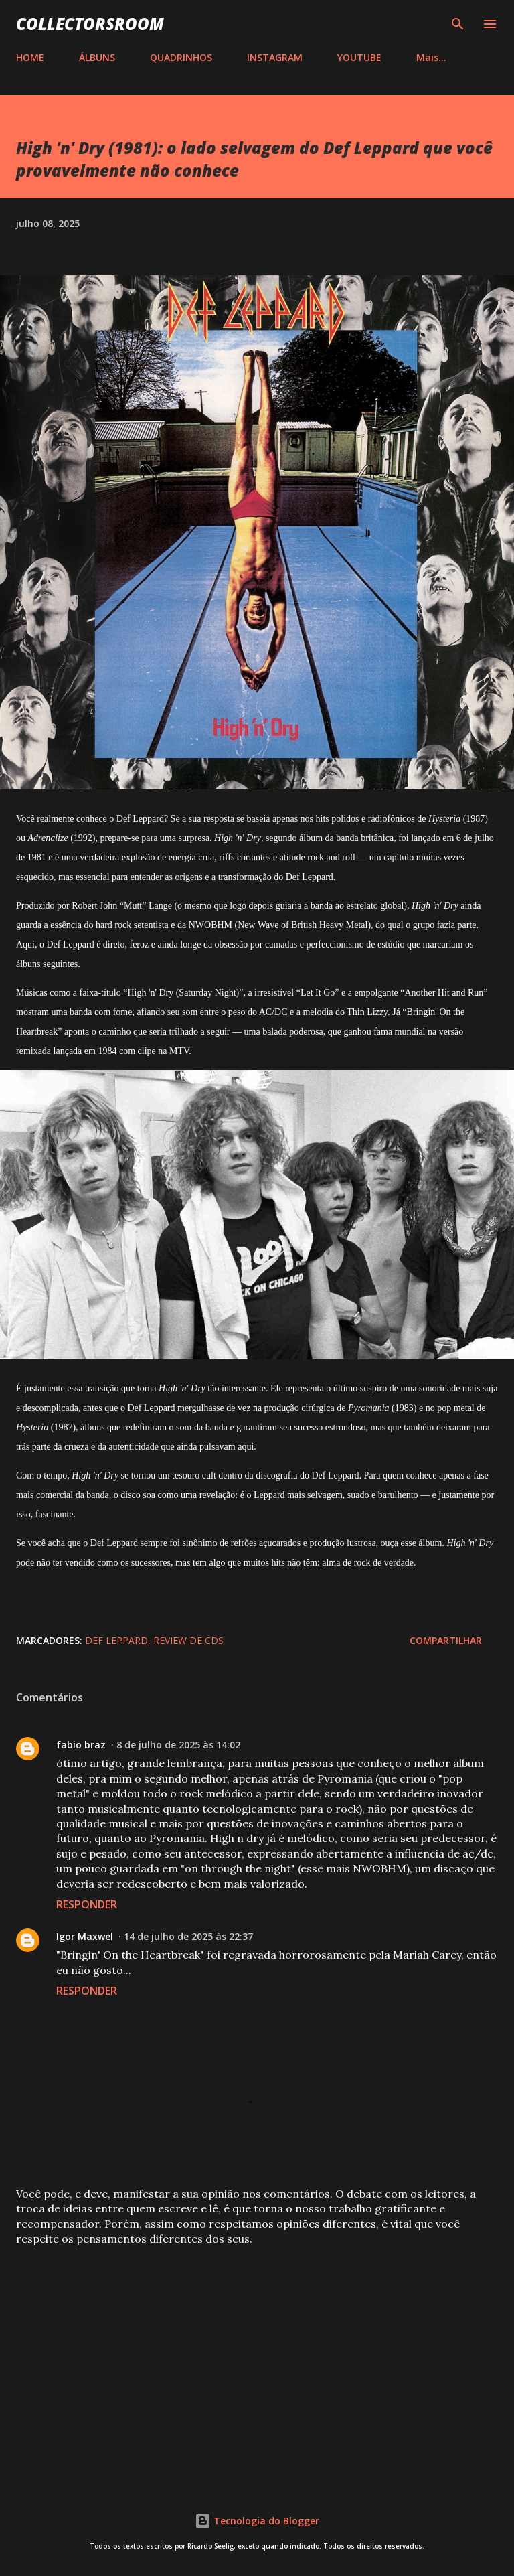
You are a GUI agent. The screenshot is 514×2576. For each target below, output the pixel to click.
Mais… (431, 57)
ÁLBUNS (97, 57)
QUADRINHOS (181, 57)
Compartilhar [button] (446, 1640)
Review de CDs (188, 1640)
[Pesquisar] (458, 24)
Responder (86, 1904)
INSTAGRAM (275, 57)
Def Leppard (116, 1640)
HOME (30, 57)
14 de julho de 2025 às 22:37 (188, 1936)
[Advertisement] (257, 2361)
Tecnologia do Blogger (257, 2520)
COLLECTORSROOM (90, 24)
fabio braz (81, 1744)
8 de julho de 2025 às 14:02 (178, 1744)
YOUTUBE (359, 57)
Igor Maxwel (84, 1936)
